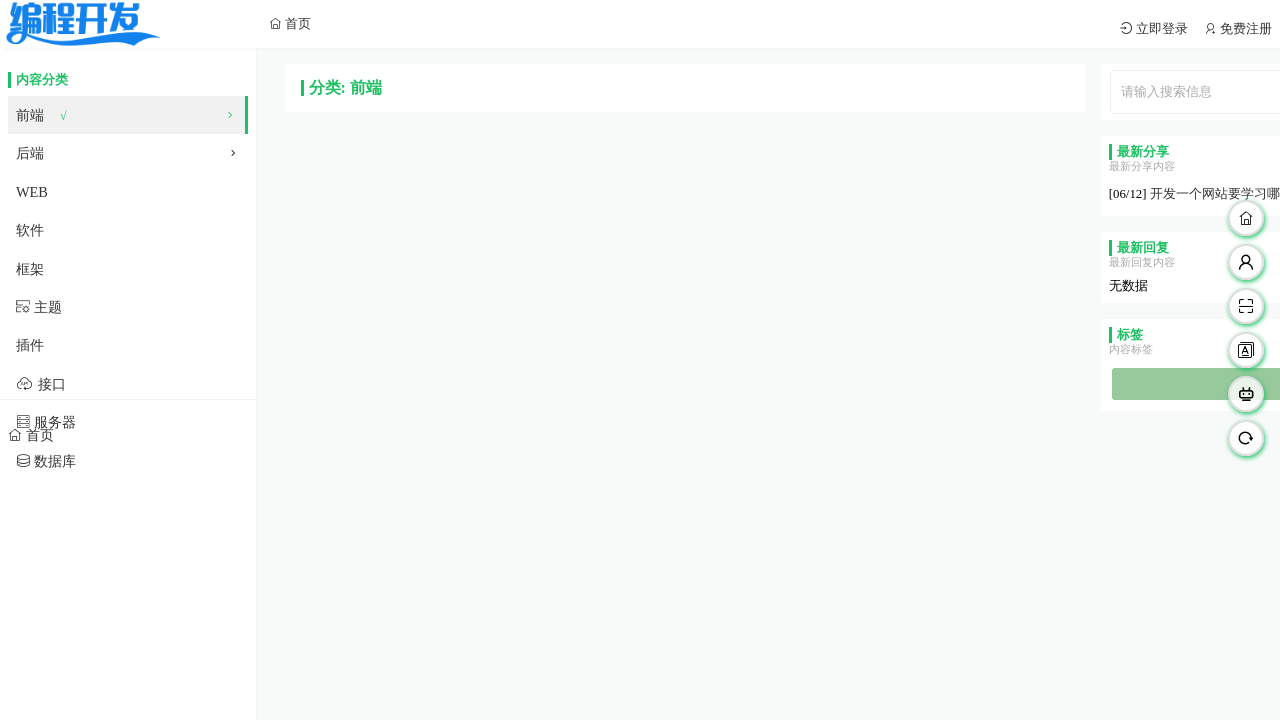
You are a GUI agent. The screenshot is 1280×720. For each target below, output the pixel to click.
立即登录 (1160, 28)
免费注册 (1244, 28)
